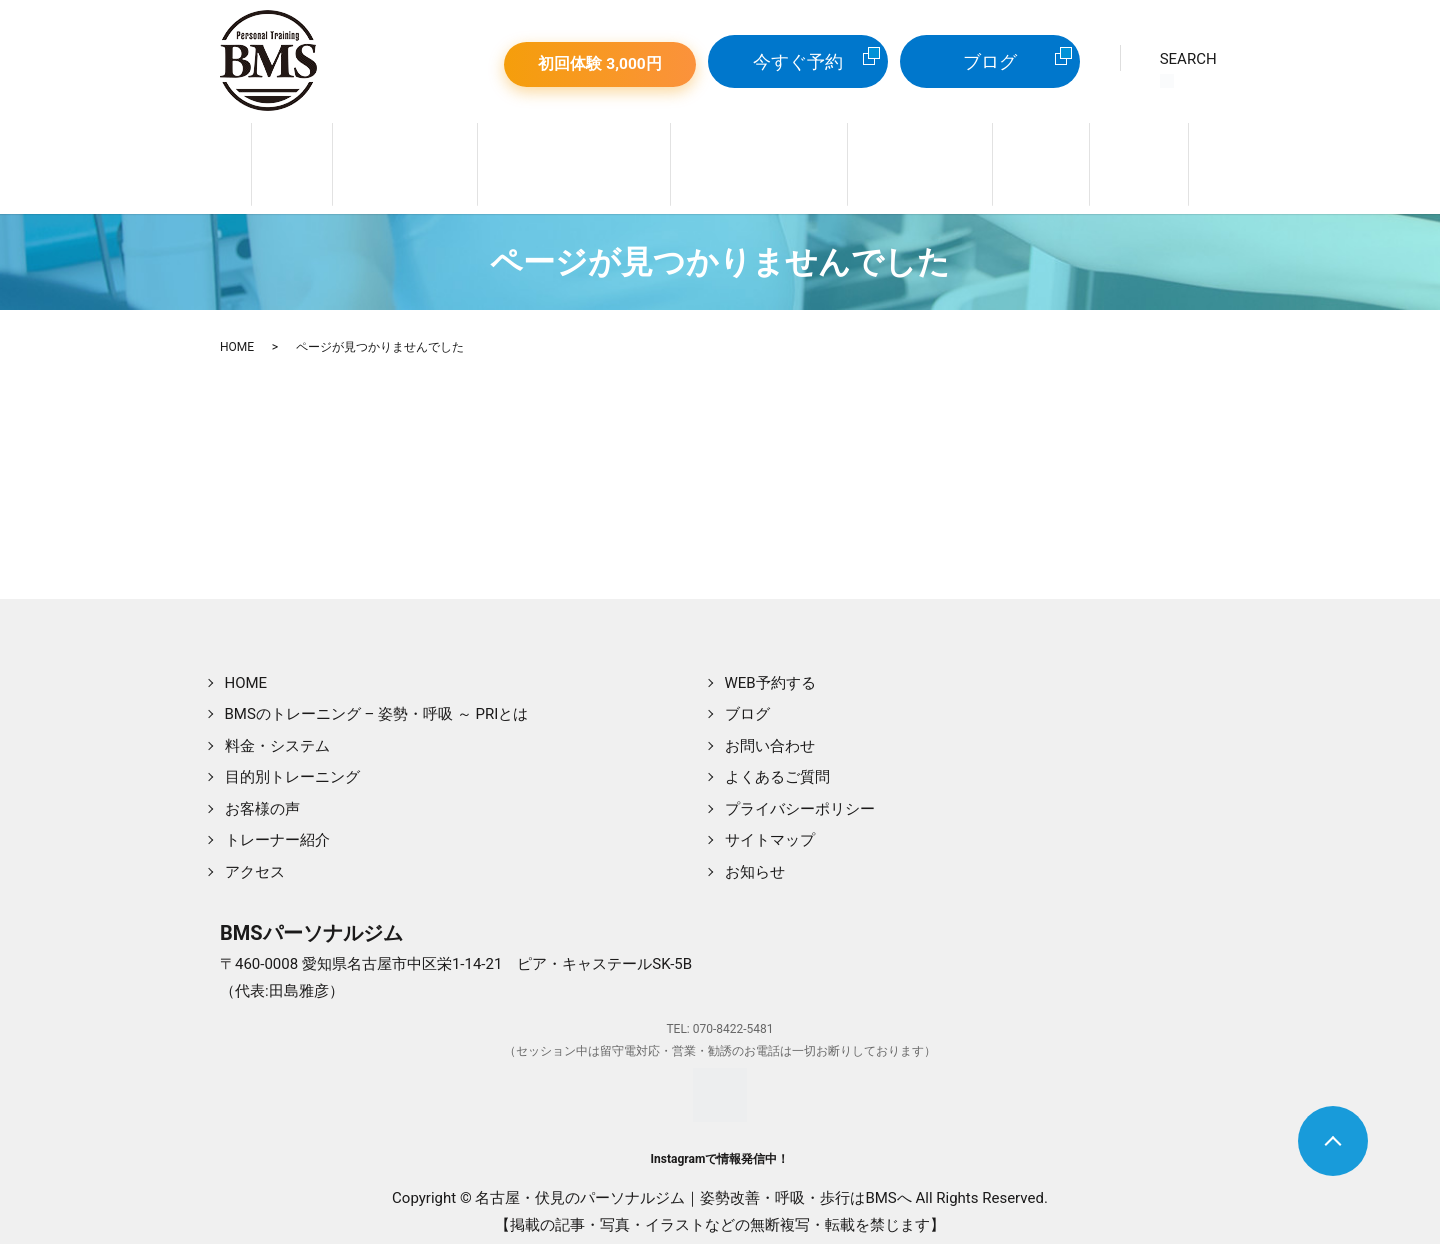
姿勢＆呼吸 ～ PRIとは (568, 165)
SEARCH (1188, 69)
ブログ (990, 61)
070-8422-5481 (733, 1019)
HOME (237, 337)
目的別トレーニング (759, 165)
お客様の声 (262, 798)
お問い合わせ (770, 735)
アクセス (255, 861)
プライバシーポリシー (800, 798)
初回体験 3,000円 (599, 64)
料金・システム (927, 165)
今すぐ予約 (798, 61)
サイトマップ (770, 829)
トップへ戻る (1333, 1141)
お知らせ (755, 861)
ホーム (273, 165)
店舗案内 (1054, 165)
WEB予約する (770, 672)
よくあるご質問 (777, 766)
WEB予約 (1158, 165)
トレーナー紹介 (392, 165)
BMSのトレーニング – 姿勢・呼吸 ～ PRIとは (377, 703)
